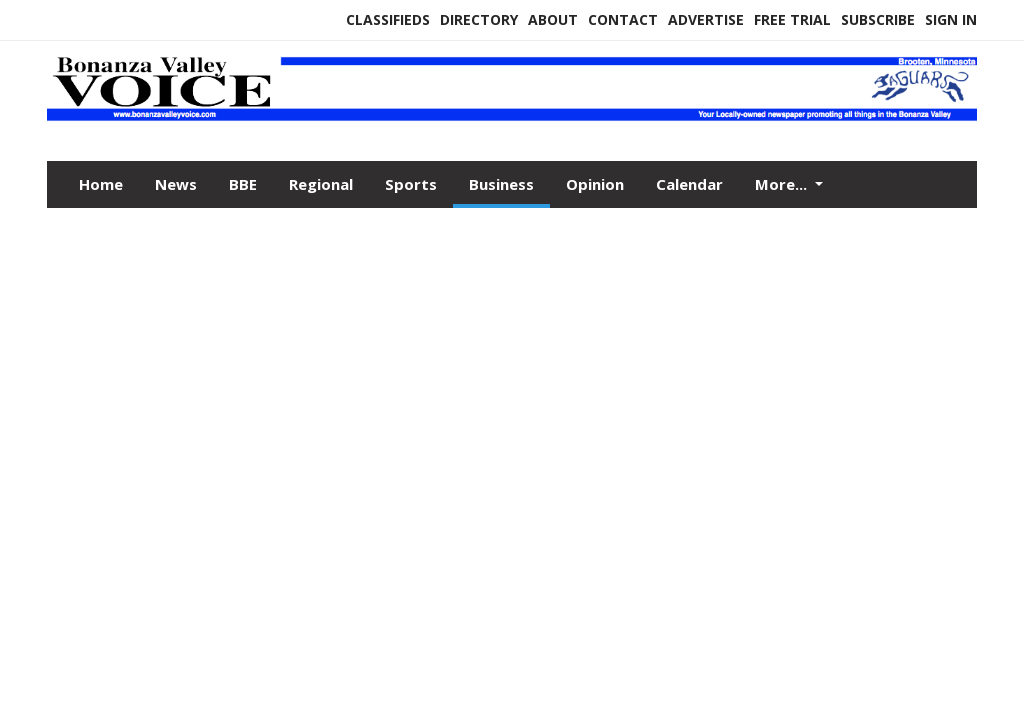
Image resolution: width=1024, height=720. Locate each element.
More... (783, 184)
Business (501, 184)
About (553, 19)
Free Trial (792, 19)
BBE (243, 184)
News (176, 184)
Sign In (951, 19)
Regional (321, 184)
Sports (411, 184)
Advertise (706, 19)
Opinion (595, 184)
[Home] (512, 118)
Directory (479, 19)
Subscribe (878, 19)
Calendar (689, 184)
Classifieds (388, 19)
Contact (623, 19)
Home (101, 184)
